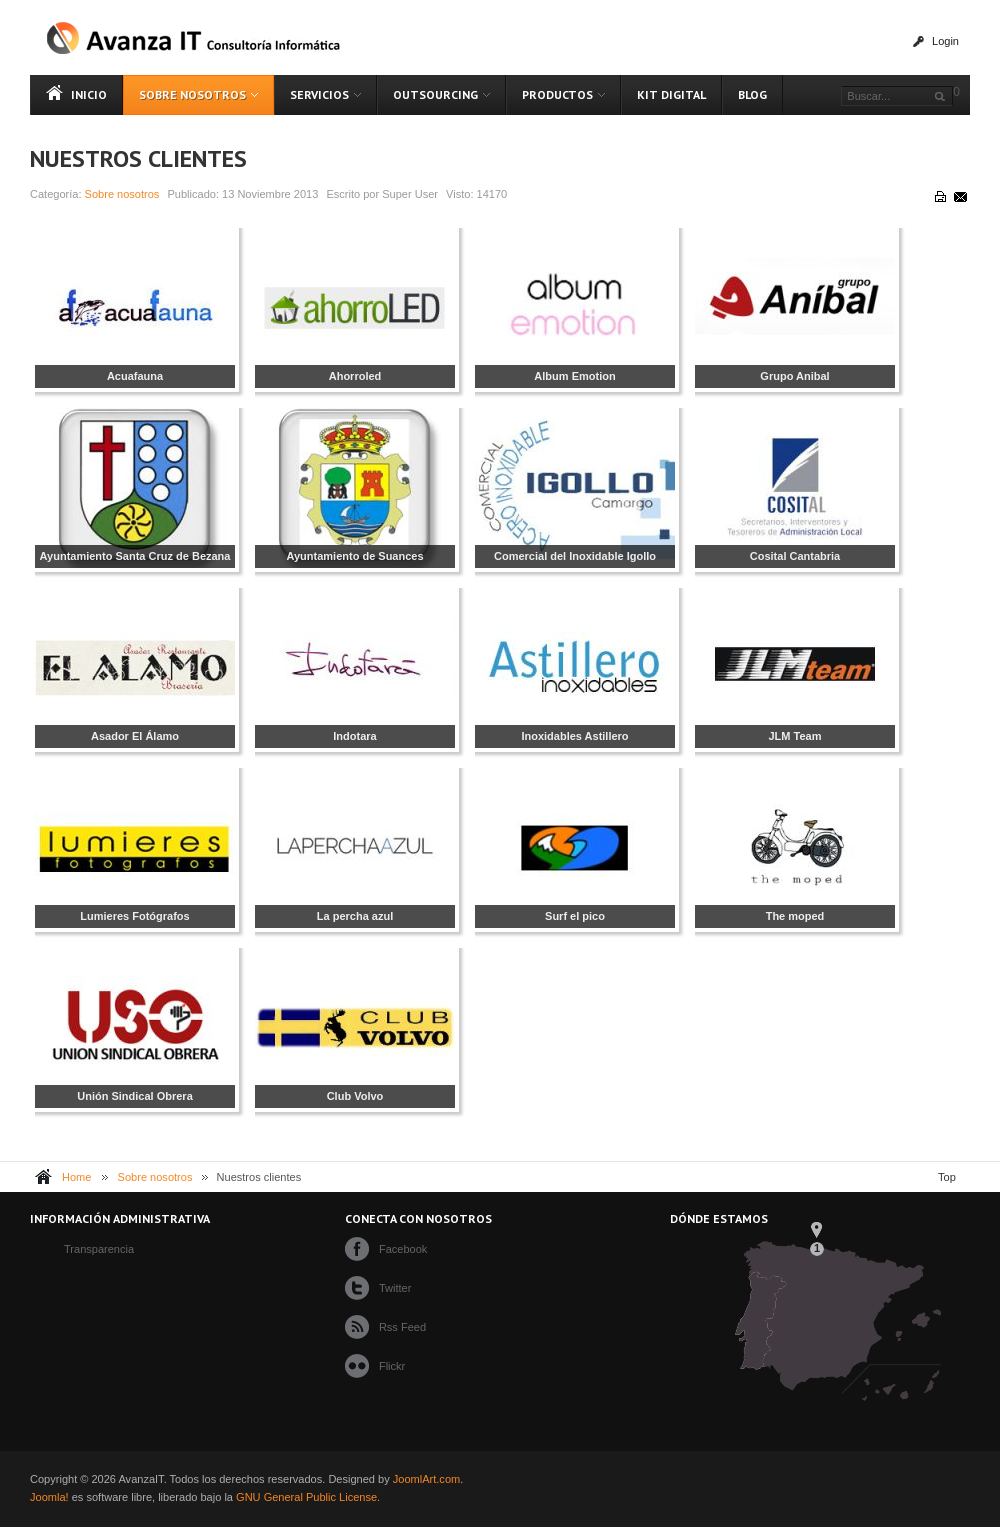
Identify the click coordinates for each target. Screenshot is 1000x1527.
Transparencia (99, 1249)
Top (947, 1177)
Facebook (403, 1249)
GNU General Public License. (308, 1497)
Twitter (395, 1288)
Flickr (392, 1366)
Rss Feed (402, 1327)
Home (76, 1177)
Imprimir (939, 196)
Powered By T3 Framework (931, 1488)
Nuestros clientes (138, 158)
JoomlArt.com (426, 1479)
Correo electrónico (959, 196)
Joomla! (49, 1497)
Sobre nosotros (122, 194)
